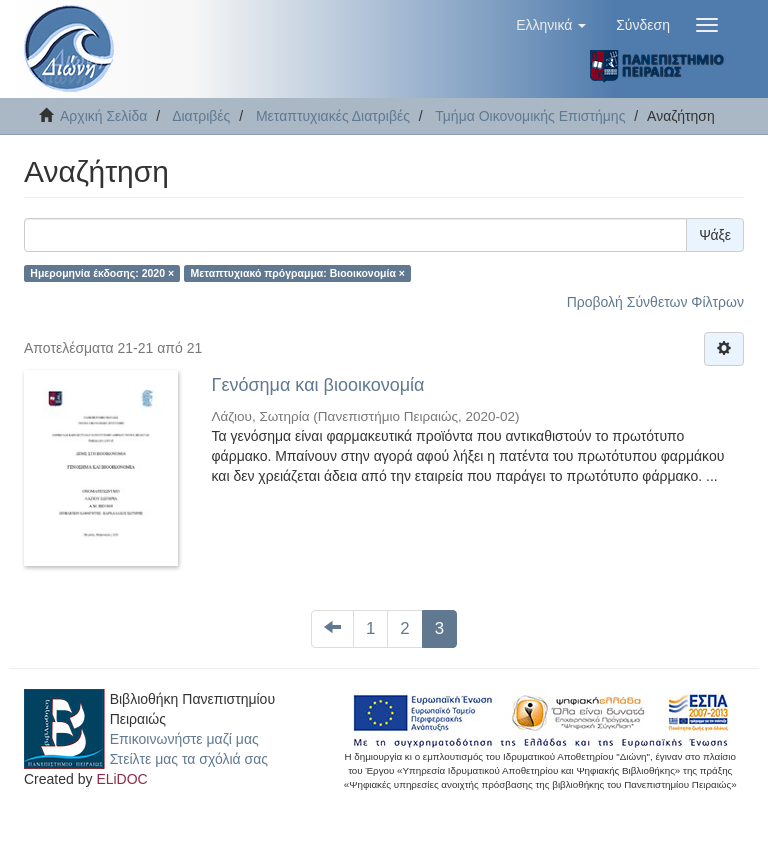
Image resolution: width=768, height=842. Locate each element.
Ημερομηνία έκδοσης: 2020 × (102, 273)
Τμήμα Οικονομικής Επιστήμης (530, 116)
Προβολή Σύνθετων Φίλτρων (655, 302)
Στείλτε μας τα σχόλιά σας (189, 759)
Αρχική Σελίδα (103, 116)
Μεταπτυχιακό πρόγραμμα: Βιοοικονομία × (298, 273)
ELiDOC (121, 779)
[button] (551, 25)
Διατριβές (201, 116)
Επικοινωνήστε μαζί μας (184, 739)
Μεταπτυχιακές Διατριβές (333, 116)
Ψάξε (715, 235)
